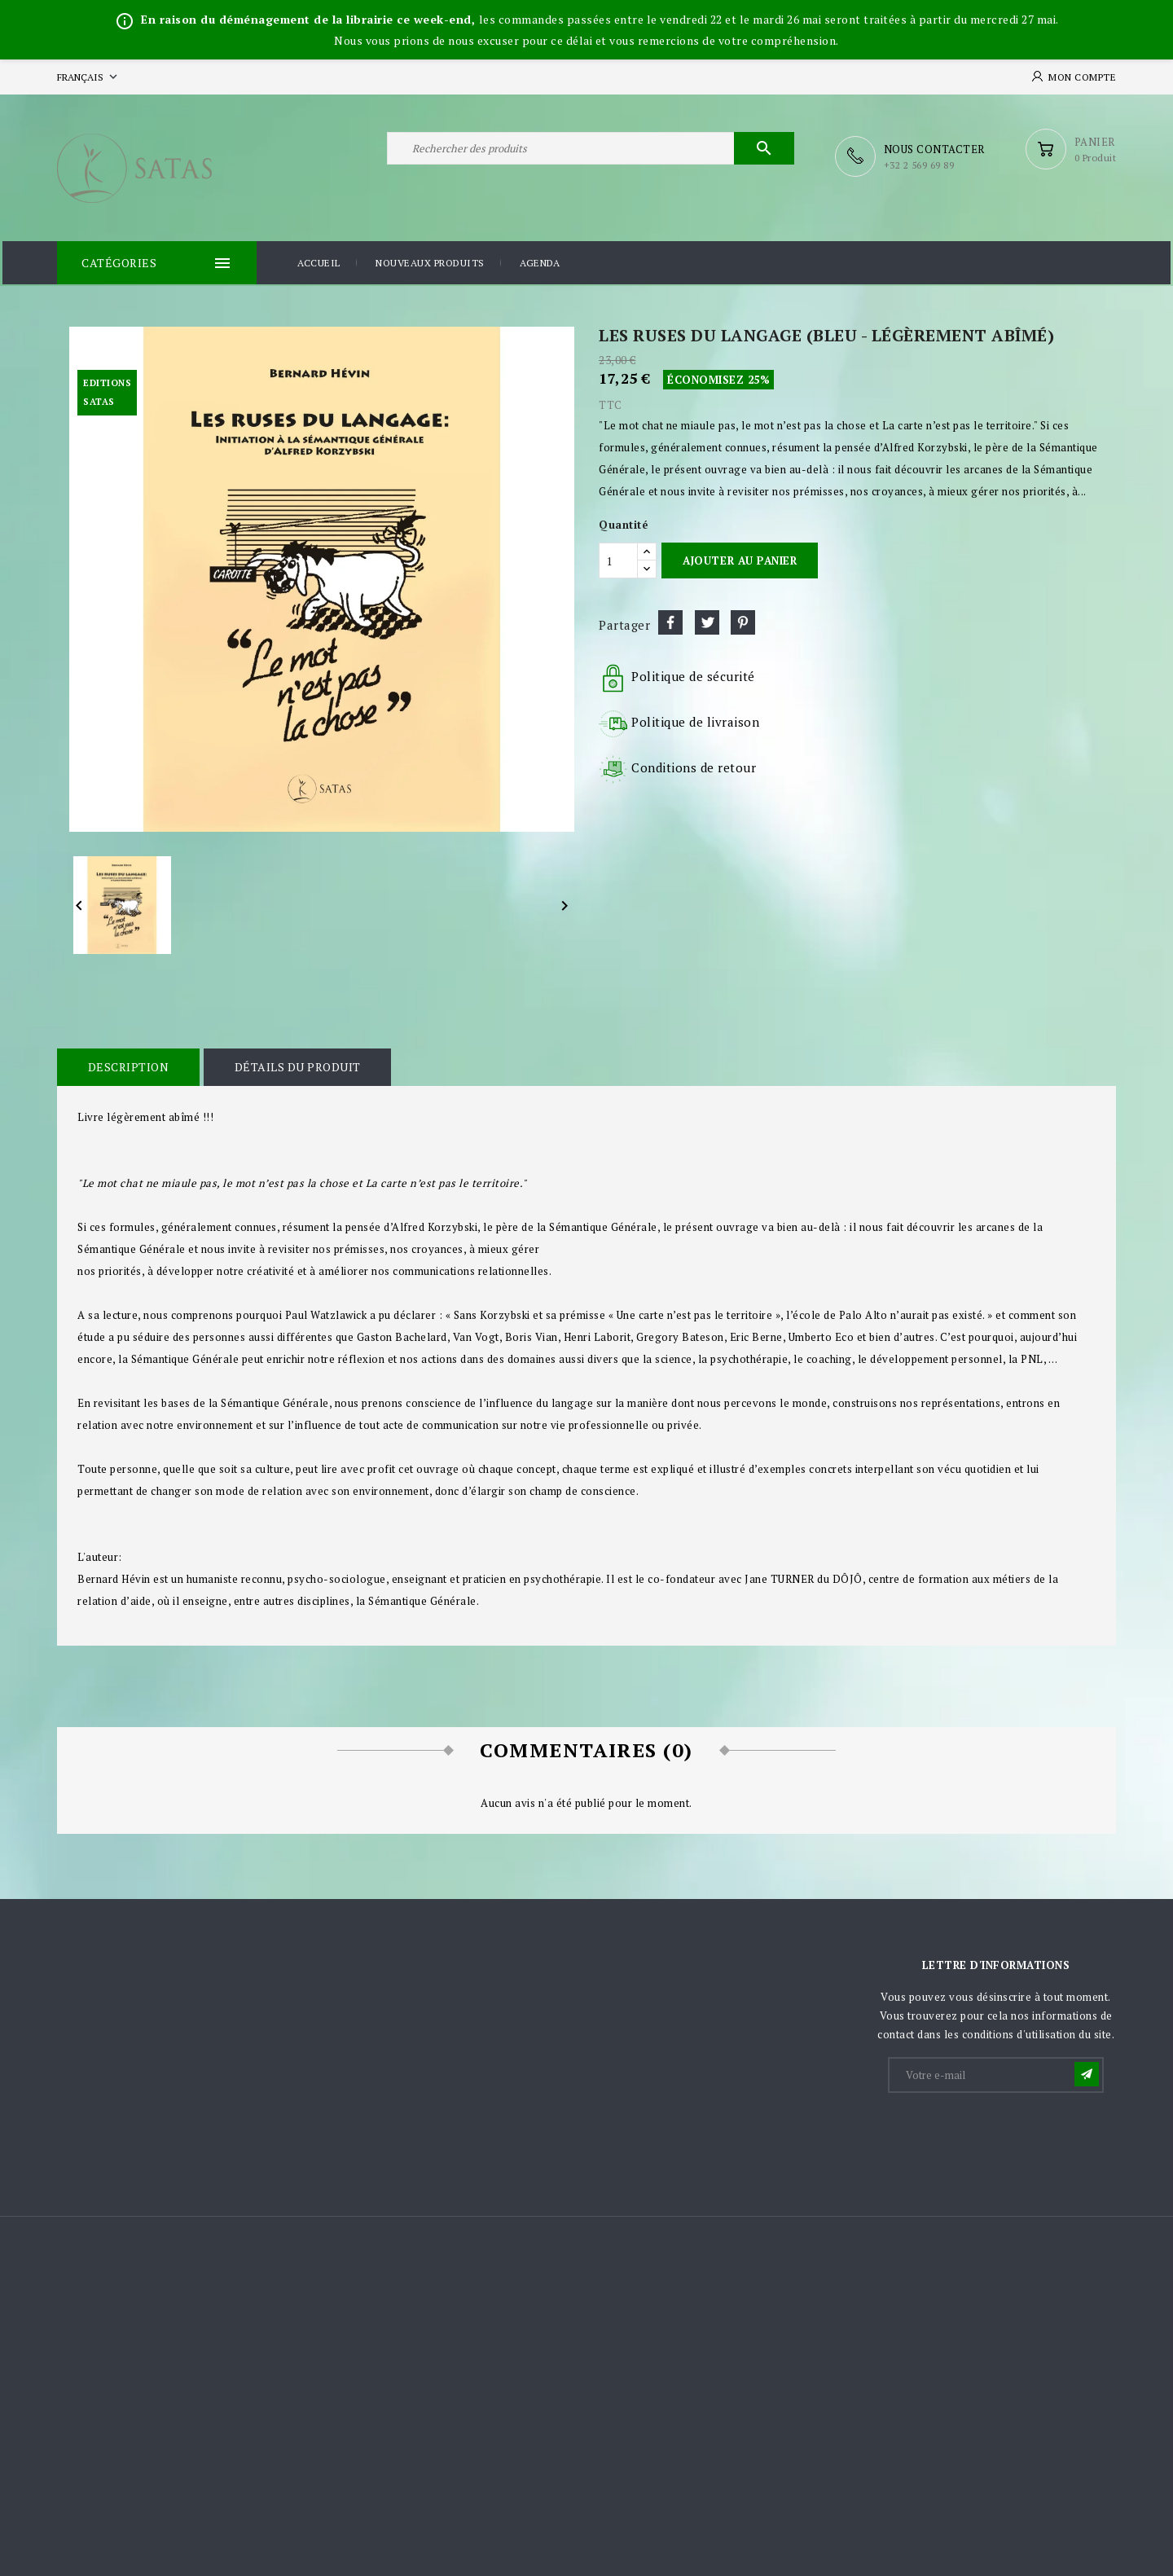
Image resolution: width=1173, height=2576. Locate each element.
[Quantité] (618, 558)
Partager (670, 620)
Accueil (318, 262)
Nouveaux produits (430, 262)
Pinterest (743, 620)
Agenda (540, 262)
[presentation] (1013, 2132)
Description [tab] (126, 1064)
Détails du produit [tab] (291, 1064)
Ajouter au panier (740, 557)
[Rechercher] (590, 155)
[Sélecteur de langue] (89, 77)
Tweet (707, 620)
